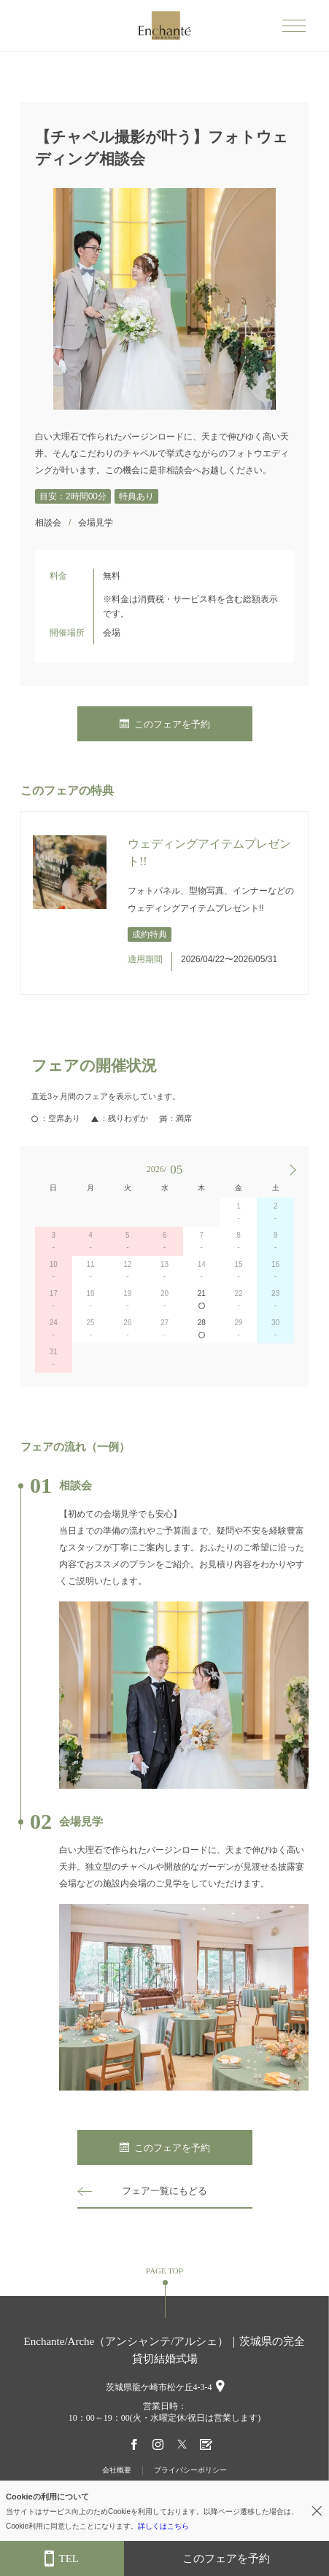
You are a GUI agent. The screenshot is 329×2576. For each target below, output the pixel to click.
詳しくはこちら (163, 2526)
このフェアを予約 (165, 724)
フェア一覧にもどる (164, 2190)
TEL (61, 2558)
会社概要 (116, 2470)
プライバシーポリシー (190, 2470)
